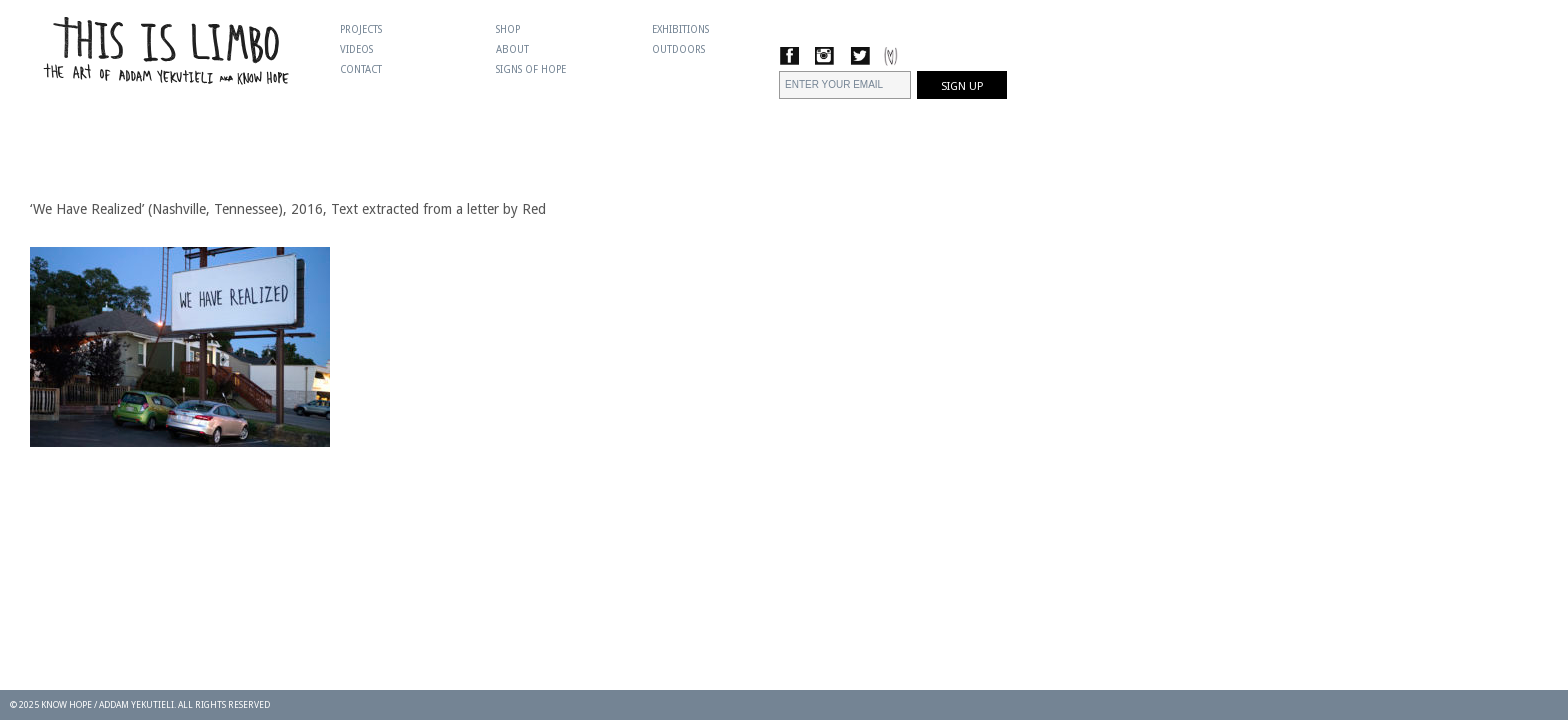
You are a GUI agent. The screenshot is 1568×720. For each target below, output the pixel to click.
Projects (361, 29)
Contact (361, 69)
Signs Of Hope (531, 69)
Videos (356, 49)
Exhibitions (680, 29)
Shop (508, 29)
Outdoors (678, 49)
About (512, 49)
